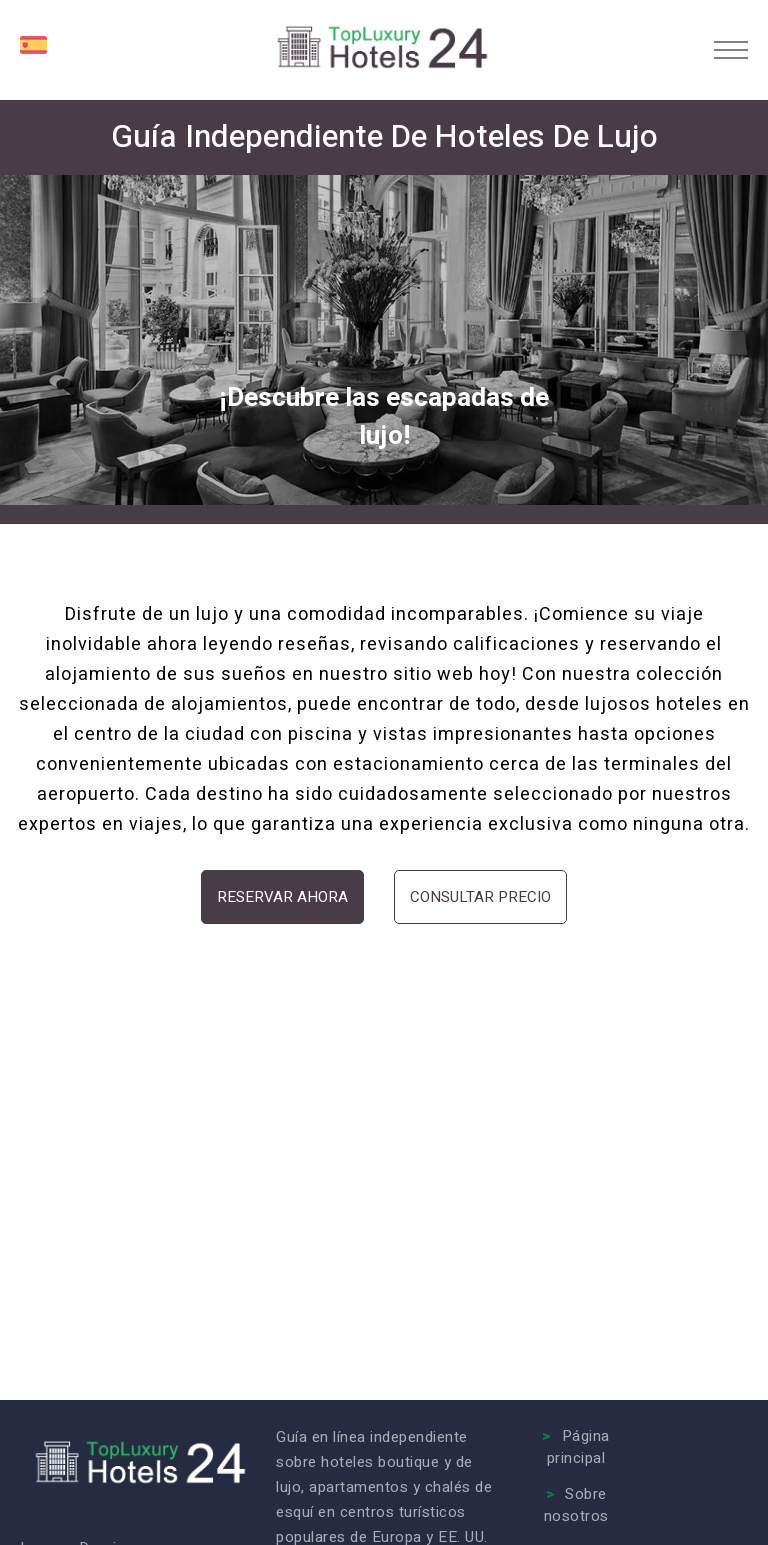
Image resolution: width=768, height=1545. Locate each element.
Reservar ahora (282, 897)
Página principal (578, 1447)
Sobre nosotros (576, 1505)
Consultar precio (480, 897)
